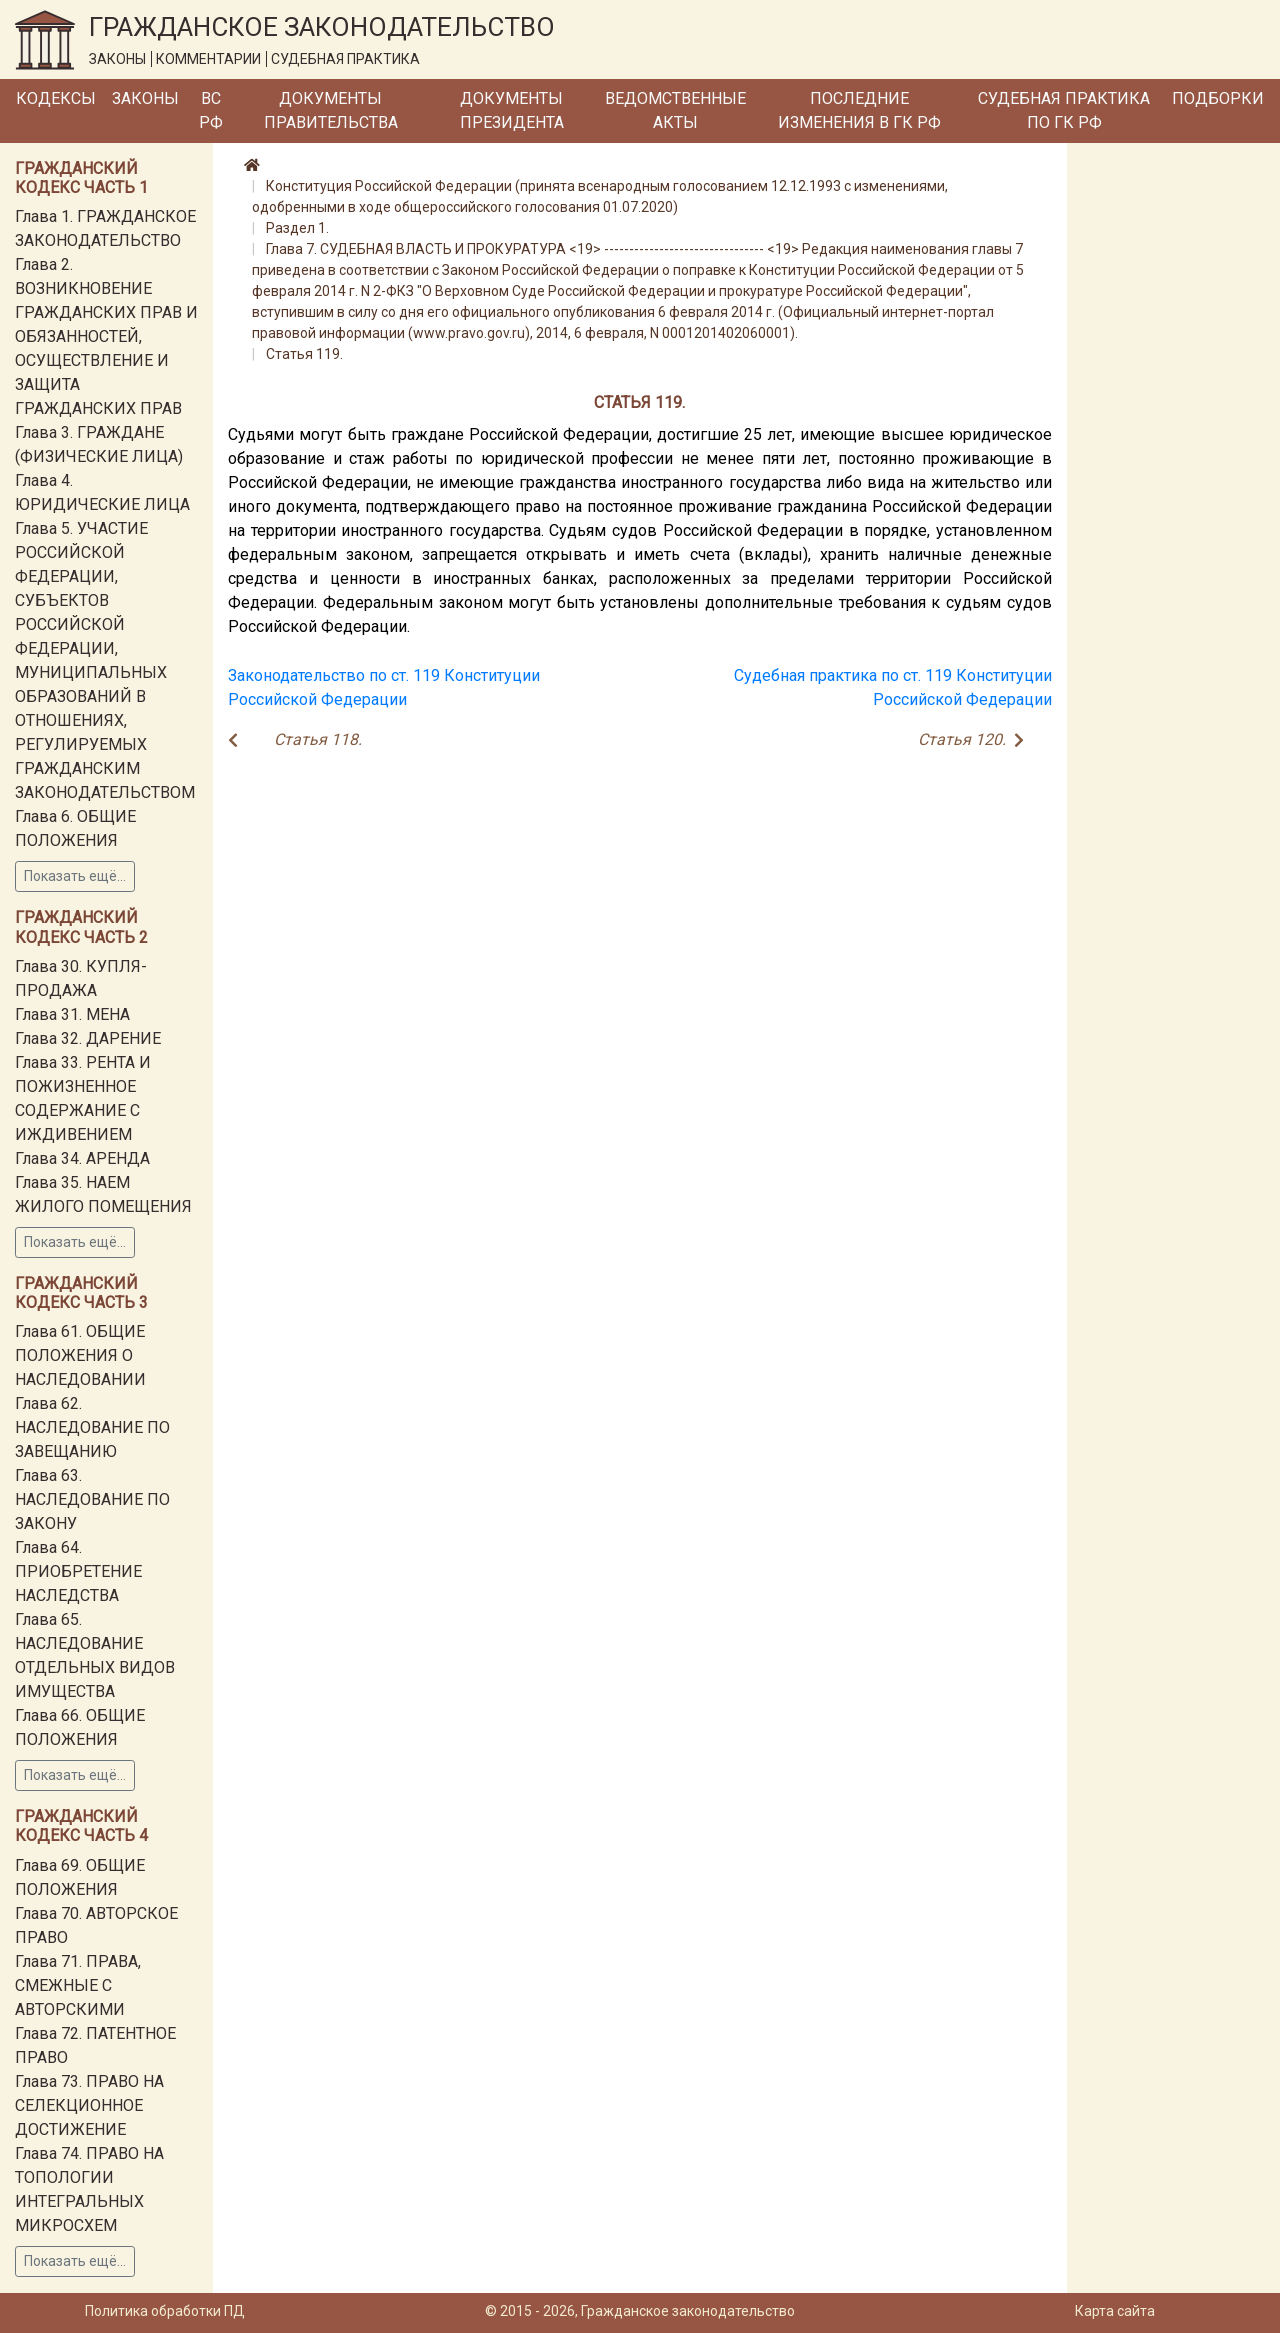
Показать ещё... (75, 876)
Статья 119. (304, 354)
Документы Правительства (331, 110)
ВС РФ (211, 110)
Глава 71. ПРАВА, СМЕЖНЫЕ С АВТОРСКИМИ (78, 1985)
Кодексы (56, 98)
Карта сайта (1115, 2311)
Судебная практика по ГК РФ (1064, 110)
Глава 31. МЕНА (72, 1014)
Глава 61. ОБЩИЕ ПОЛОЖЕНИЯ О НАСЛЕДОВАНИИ (80, 1355)
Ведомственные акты (675, 110)
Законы (145, 98)
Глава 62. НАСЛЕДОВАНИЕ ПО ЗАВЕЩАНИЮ (92, 1427)
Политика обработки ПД (165, 2311)
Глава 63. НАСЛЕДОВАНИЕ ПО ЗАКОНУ (92, 1499)
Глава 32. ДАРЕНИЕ (88, 1038)
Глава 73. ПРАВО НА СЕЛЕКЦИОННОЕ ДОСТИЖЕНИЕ (89, 2105)
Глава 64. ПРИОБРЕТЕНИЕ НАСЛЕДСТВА (78, 1571)
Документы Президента (512, 110)
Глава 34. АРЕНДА (82, 1158)
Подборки (1218, 98)
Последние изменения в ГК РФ (859, 110)
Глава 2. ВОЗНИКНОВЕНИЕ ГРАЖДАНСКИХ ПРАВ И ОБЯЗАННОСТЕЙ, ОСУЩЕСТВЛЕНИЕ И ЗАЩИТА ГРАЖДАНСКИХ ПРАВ (106, 336)
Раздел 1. (297, 228)
